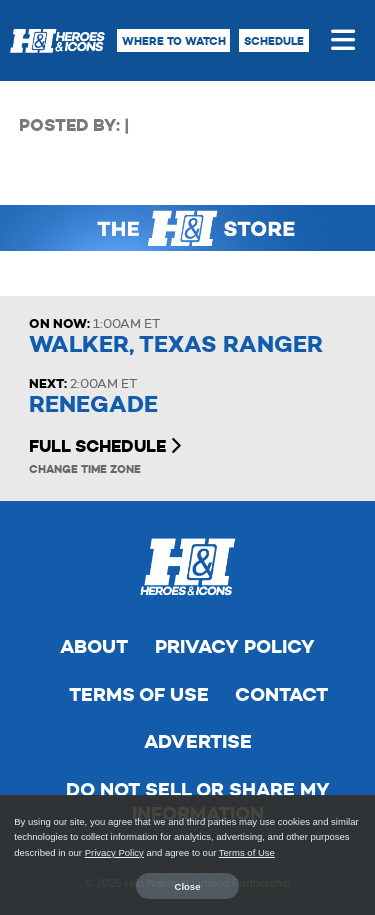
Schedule (274, 41)
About (94, 646)
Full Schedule (105, 446)
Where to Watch (174, 41)
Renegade (93, 404)
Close (188, 886)
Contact (281, 694)
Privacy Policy (235, 646)
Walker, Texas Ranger (176, 344)
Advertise (198, 741)
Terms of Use (139, 694)
